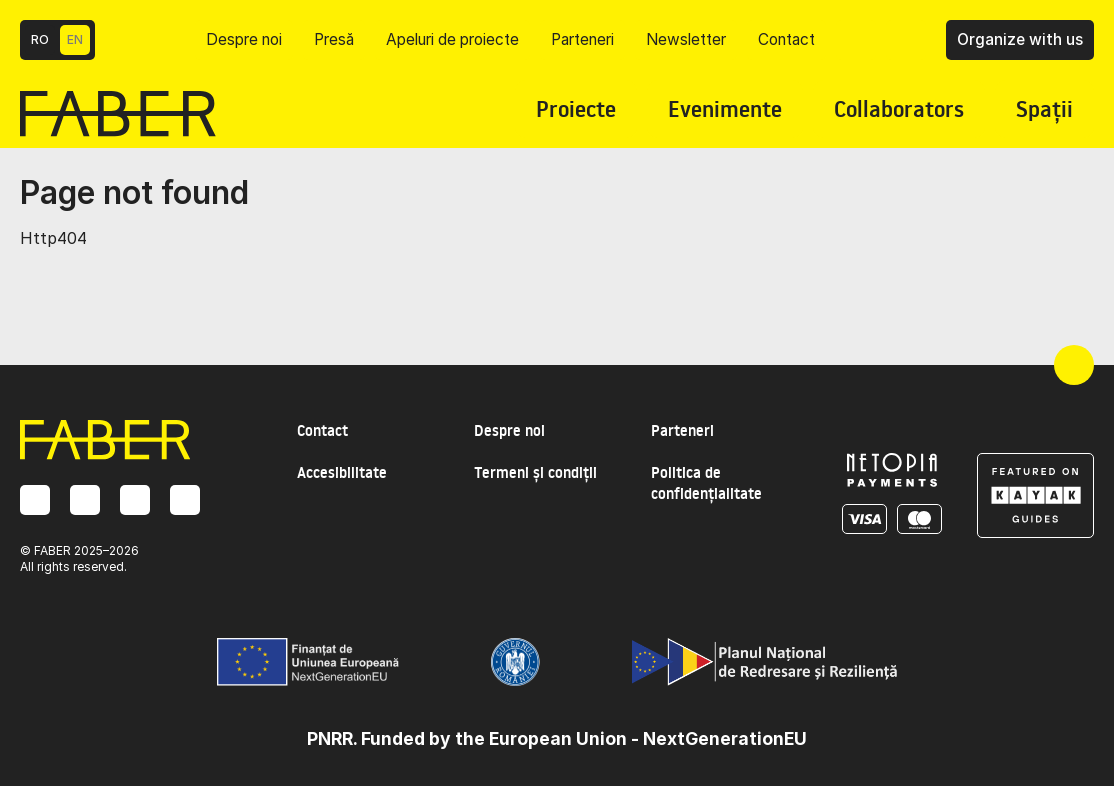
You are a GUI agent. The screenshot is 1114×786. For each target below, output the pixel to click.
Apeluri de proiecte (452, 39)
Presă (334, 39)
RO (40, 39)
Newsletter (686, 39)
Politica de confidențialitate (706, 483)
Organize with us (1020, 39)
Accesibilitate (342, 472)
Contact (786, 39)
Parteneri (582, 39)
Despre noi (244, 39)
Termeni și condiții (535, 472)
